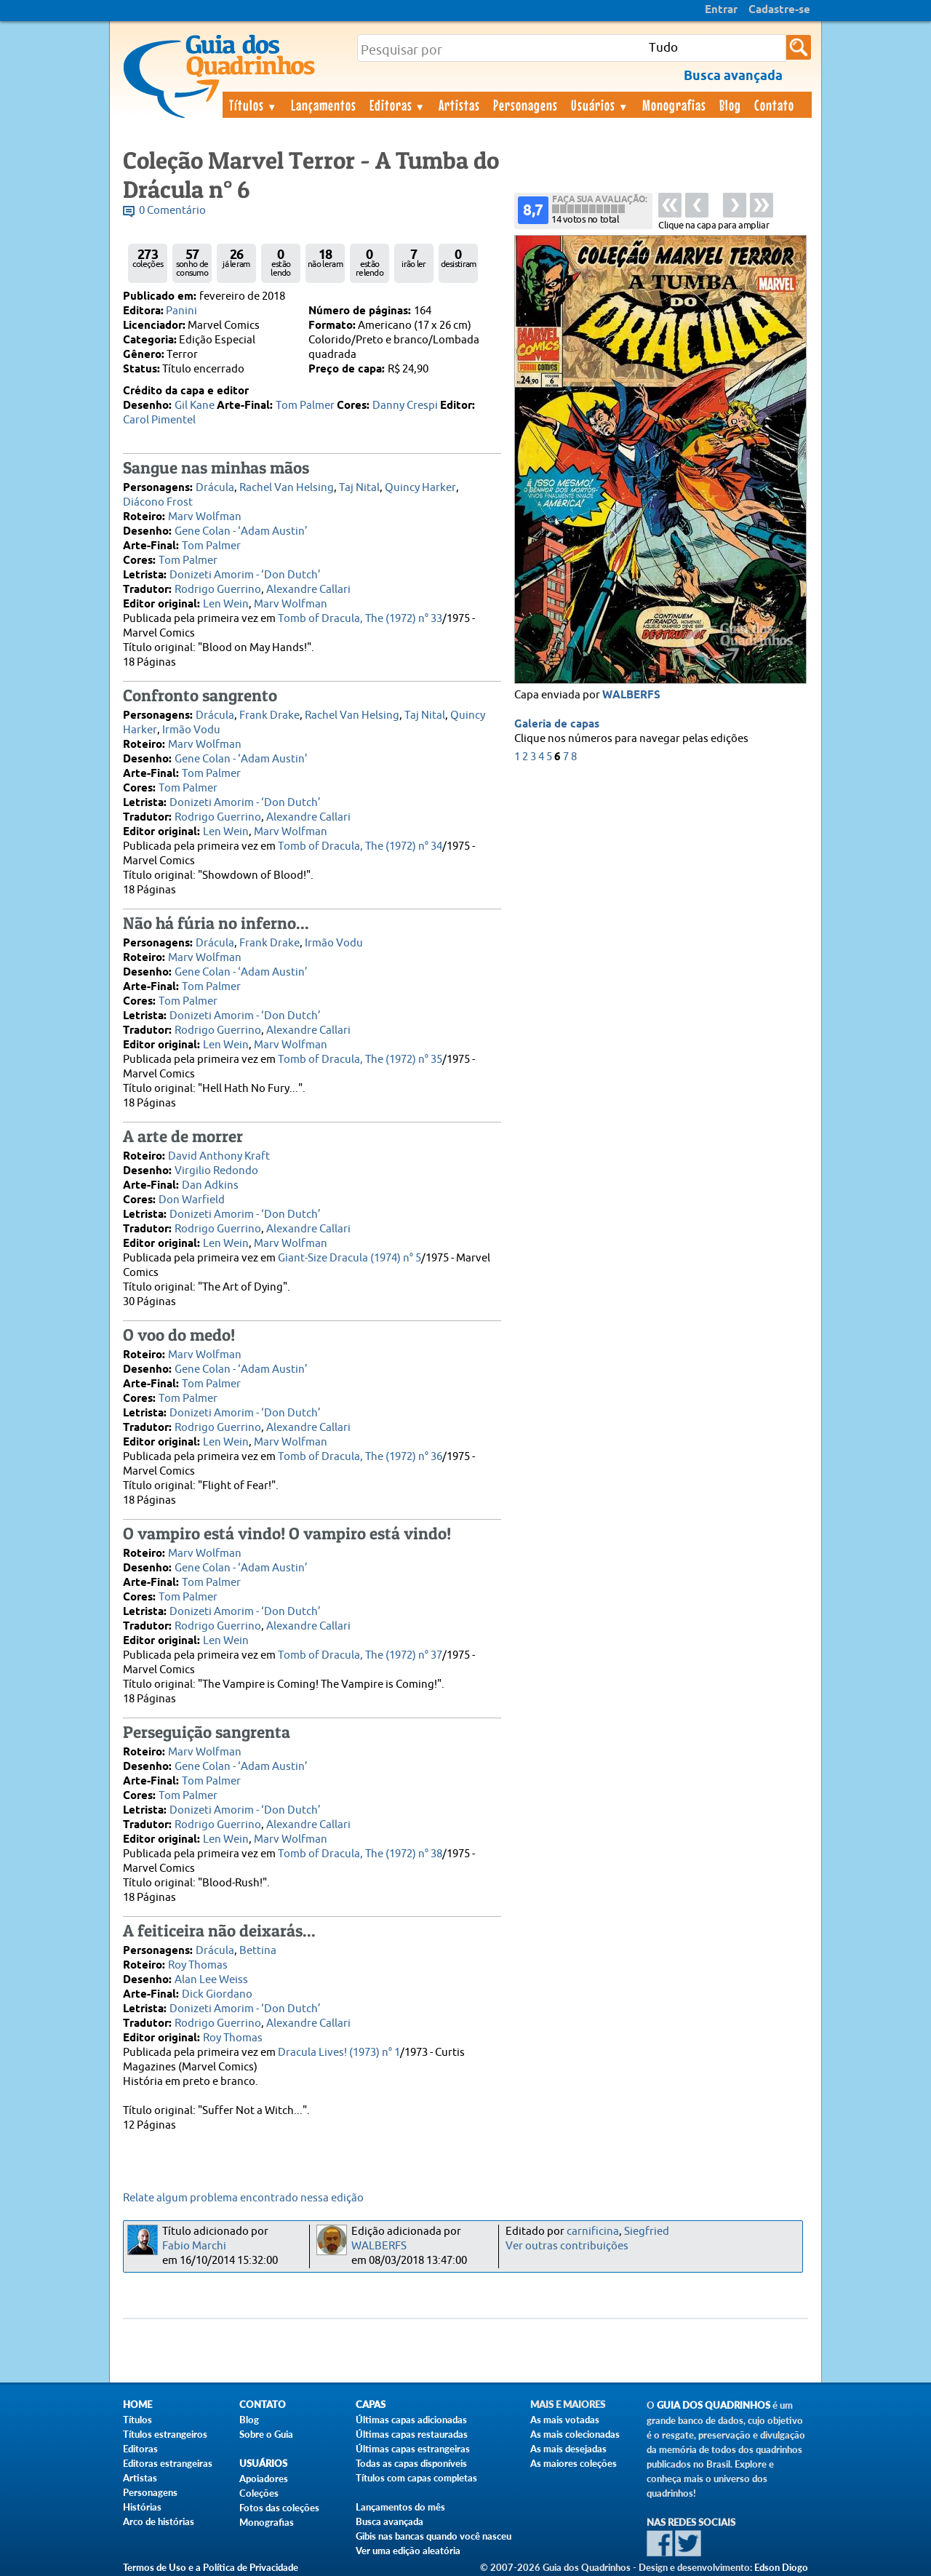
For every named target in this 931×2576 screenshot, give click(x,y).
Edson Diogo (781, 2567)
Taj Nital (359, 488)
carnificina (593, 2231)
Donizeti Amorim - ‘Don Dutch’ (245, 575)
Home (137, 2404)
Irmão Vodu (191, 730)
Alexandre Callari (308, 590)
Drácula (215, 488)
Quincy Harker (420, 488)
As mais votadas (564, 2419)
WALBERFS (631, 695)
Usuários (600, 104)
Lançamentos (323, 104)
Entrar (721, 10)
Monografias (674, 104)
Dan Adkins (210, 1185)
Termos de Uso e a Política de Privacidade (210, 2567)
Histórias (142, 2507)
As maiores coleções (573, 2463)
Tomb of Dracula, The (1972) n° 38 (360, 1854)
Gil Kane (195, 405)
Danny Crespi (405, 405)
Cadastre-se (779, 10)
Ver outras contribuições (567, 2246)
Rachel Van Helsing (286, 488)
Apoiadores (263, 2478)
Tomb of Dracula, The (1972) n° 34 (360, 846)
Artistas (459, 104)
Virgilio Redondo (216, 1171)
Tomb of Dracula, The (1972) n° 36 (360, 1457)
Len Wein (226, 604)
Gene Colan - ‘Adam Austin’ (241, 531)
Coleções (259, 2493)
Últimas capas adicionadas (411, 2419)
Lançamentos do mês (400, 2507)
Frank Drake (269, 715)
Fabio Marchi (194, 2246)
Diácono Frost (158, 502)
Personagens (525, 104)
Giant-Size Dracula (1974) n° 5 (349, 1258)
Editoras (397, 104)
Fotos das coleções (279, 2507)
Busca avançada (389, 2521)
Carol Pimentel (159, 420)
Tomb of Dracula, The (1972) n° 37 (360, 1655)
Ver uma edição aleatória (408, 2550)
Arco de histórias (158, 2521)
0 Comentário (172, 211)
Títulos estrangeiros (165, 2434)
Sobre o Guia (266, 2434)
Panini (181, 311)
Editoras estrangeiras (167, 2463)
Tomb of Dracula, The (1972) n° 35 (360, 1059)
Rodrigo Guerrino (218, 590)
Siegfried (646, 2231)
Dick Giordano (217, 1994)
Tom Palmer (305, 405)
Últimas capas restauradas (412, 2434)
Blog (730, 104)
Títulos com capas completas (416, 2478)
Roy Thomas (198, 1965)
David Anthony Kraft (219, 1156)
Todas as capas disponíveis (411, 2463)
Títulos (253, 104)
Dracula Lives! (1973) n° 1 (339, 2052)
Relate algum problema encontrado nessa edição (243, 2198)
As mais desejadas (568, 2449)
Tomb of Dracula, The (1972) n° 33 (360, 619)
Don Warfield (192, 1200)
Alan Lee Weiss (211, 1980)
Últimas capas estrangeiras (413, 2449)
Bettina (257, 1951)
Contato (774, 104)
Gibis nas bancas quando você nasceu (433, 2536)
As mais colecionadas (575, 2434)
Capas (370, 2404)
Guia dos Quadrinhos (713, 2405)
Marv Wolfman (204, 517)
